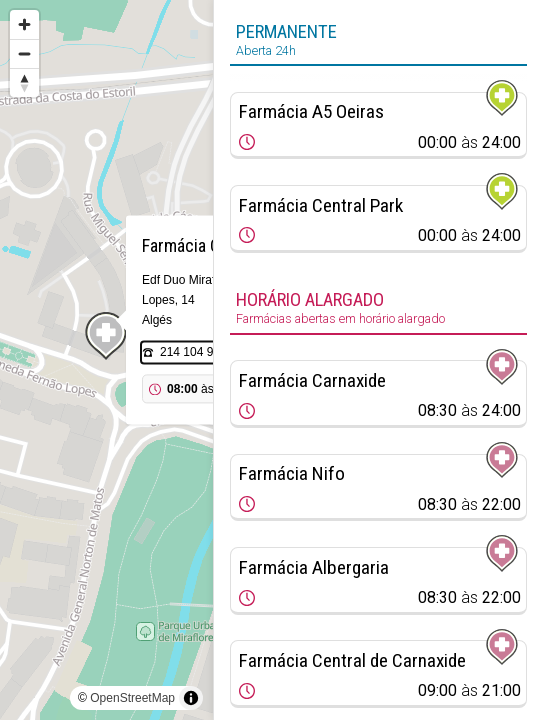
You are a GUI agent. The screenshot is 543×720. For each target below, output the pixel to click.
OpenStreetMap (132, 698)
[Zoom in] (24, 24)
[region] (106, 360)
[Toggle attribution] (191, 698)
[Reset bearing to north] (24, 82)
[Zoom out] (24, 53)
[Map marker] (106, 336)
